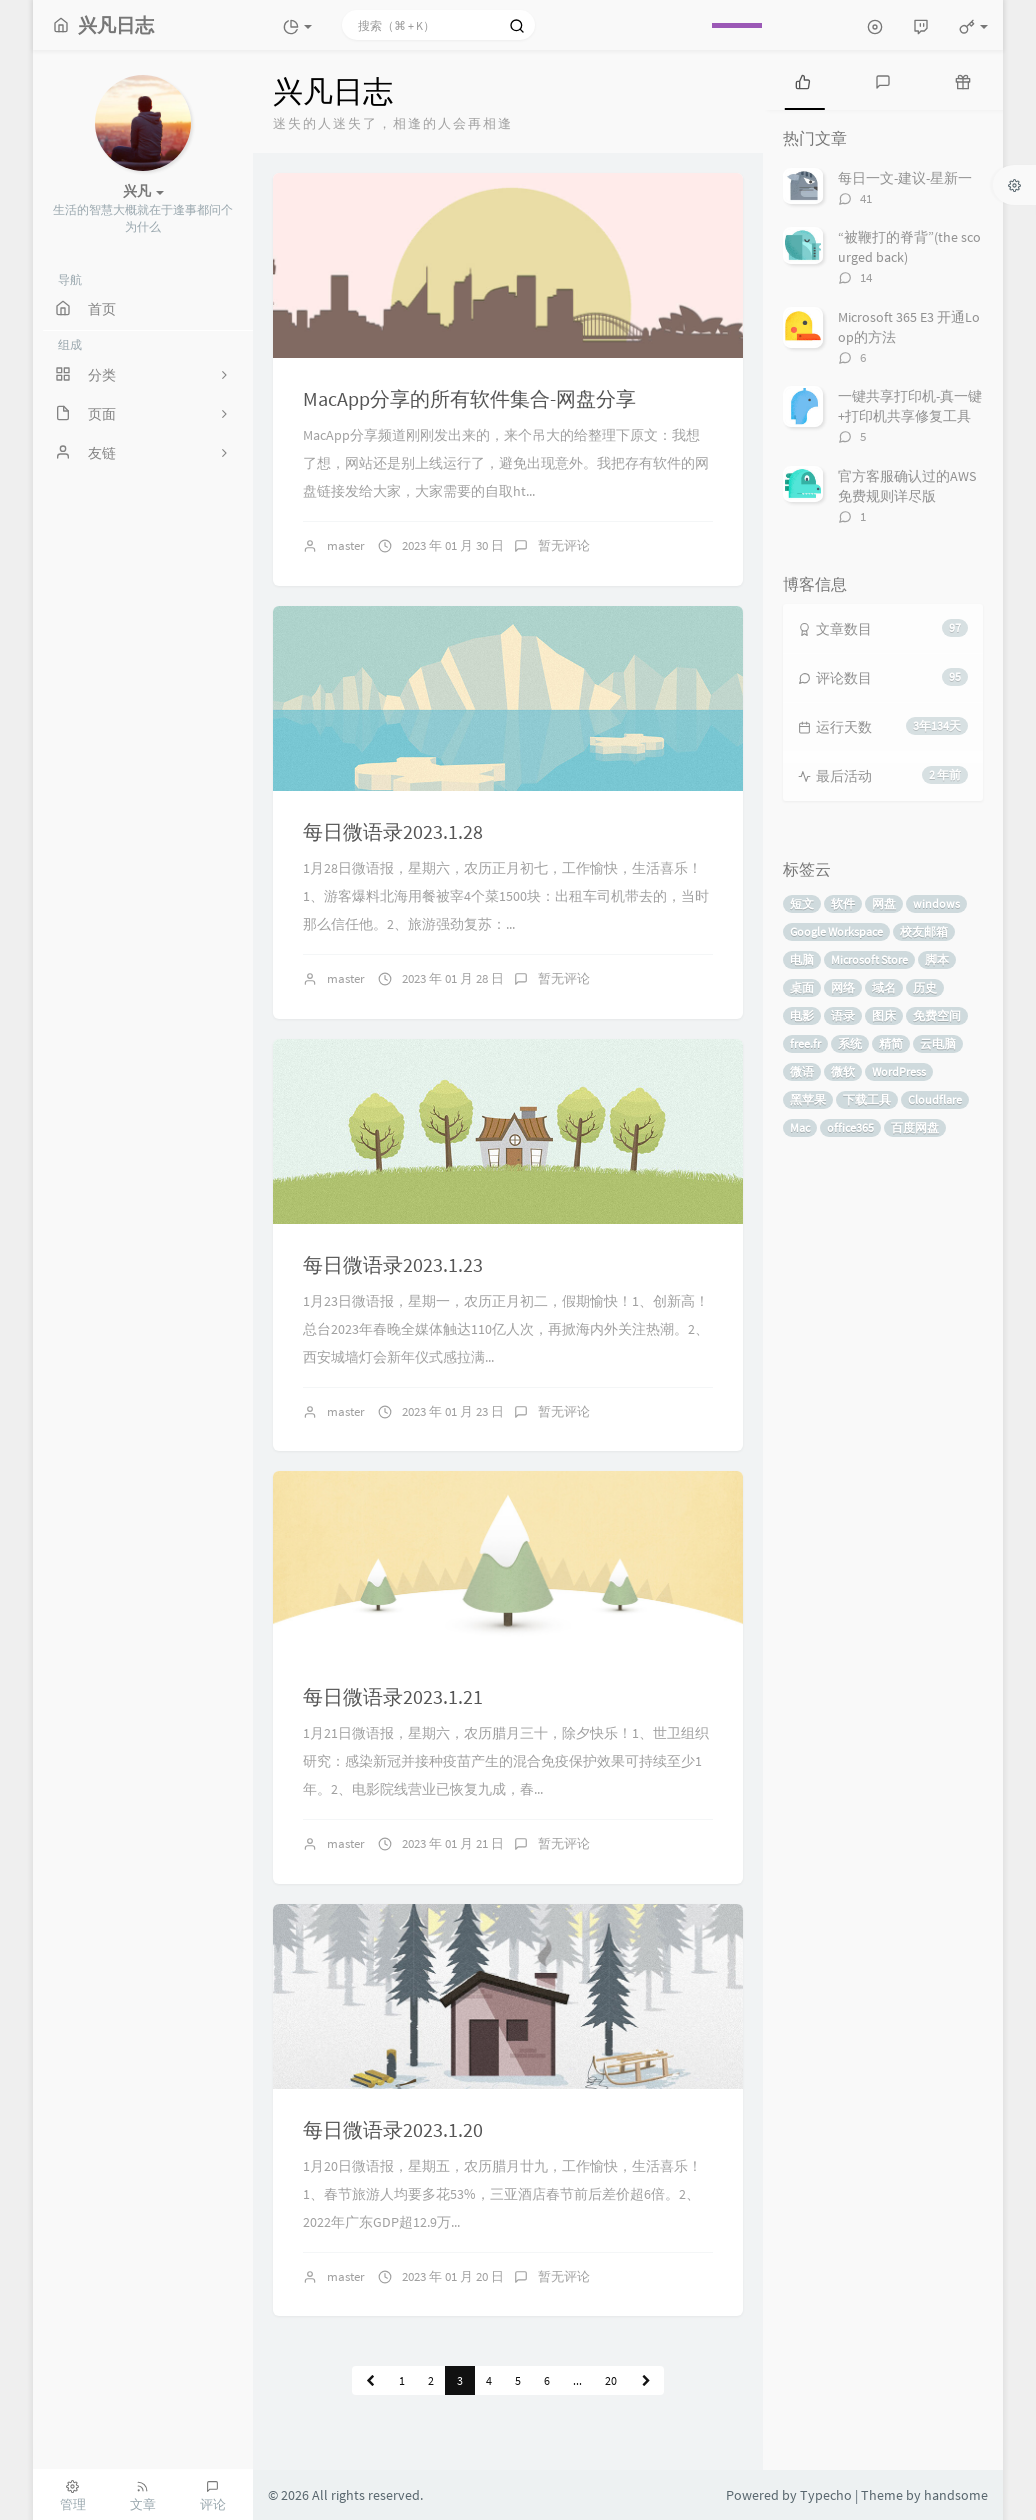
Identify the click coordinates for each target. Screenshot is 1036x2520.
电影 (802, 1015)
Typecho (826, 2495)
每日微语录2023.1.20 (393, 2129)
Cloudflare (935, 1099)
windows (936, 903)
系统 (850, 1043)
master (346, 545)
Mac (800, 1127)
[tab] (803, 80)
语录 (843, 1015)
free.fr (805, 1043)
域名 (884, 987)
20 (611, 2380)
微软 (843, 1071)
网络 (843, 987)
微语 (802, 1071)
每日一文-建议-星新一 (905, 178)
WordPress (899, 1071)
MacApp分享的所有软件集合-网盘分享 (469, 398)
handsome (956, 2495)
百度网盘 (915, 1127)
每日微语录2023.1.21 (393, 1696)
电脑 (802, 959)
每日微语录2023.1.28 (393, 831)
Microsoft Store (869, 959)
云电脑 (938, 1043)
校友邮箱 (924, 931)
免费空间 (937, 1015)
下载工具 (867, 1099)
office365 (850, 1127)
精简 (891, 1043)
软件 (843, 903)
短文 (802, 903)
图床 (884, 1015)
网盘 (884, 903)
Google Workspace (836, 931)
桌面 (802, 987)
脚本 (937, 959)
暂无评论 (564, 545)
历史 (925, 987)
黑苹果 (808, 1099)
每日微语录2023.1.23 (393, 1264)
